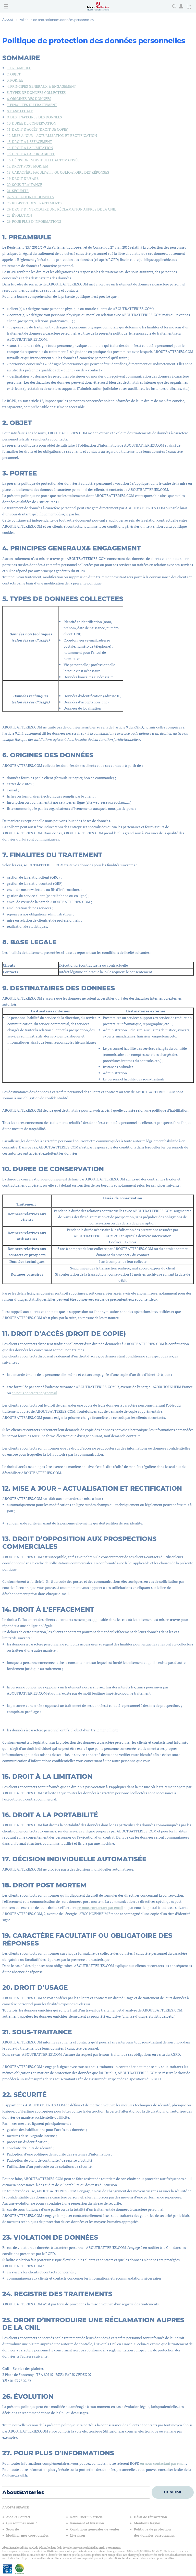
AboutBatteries (23, 2492)
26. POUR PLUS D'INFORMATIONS (34, 221)
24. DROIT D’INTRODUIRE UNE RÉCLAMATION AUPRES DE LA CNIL (61, 209)
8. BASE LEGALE (20, 110)
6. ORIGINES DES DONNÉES (29, 98)
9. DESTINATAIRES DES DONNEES (34, 117)
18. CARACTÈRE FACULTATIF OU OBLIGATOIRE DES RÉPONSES (58, 172)
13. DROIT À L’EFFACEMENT (29, 141)
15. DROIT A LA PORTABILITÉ (31, 153)
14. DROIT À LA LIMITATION (30, 147)
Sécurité (12, 2529)
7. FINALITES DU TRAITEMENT (32, 104)
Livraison (77, 2535)
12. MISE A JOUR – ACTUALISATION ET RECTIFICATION (52, 135)
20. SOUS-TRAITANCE (24, 184)
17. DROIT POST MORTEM (27, 166)
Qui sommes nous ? (21, 2523)
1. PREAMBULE (19, 67)
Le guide (172, 2492)
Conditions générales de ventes (94, 2529)
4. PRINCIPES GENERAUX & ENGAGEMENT (41, 86)
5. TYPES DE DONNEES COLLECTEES (36, 92)
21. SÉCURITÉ (18, 190)
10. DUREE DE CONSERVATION (31, 123)
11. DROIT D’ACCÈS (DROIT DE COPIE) (37, 129)
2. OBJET (14, 74)
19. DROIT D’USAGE (23, 178)
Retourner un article (86, 2517)
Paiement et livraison (87, 2523)
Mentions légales (147, 2523)
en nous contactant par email (34, 1392)
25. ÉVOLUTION (19, 215)
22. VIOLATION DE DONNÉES (30, 196)
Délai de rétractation (150, 2517)
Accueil (8, 19)
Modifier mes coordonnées (27, 2535)
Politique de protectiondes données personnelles (56, 20)
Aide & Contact (18, 2517)
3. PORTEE (15, 80)
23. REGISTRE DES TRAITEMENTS (34, 203)
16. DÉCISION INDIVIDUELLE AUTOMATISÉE (43, 160)
